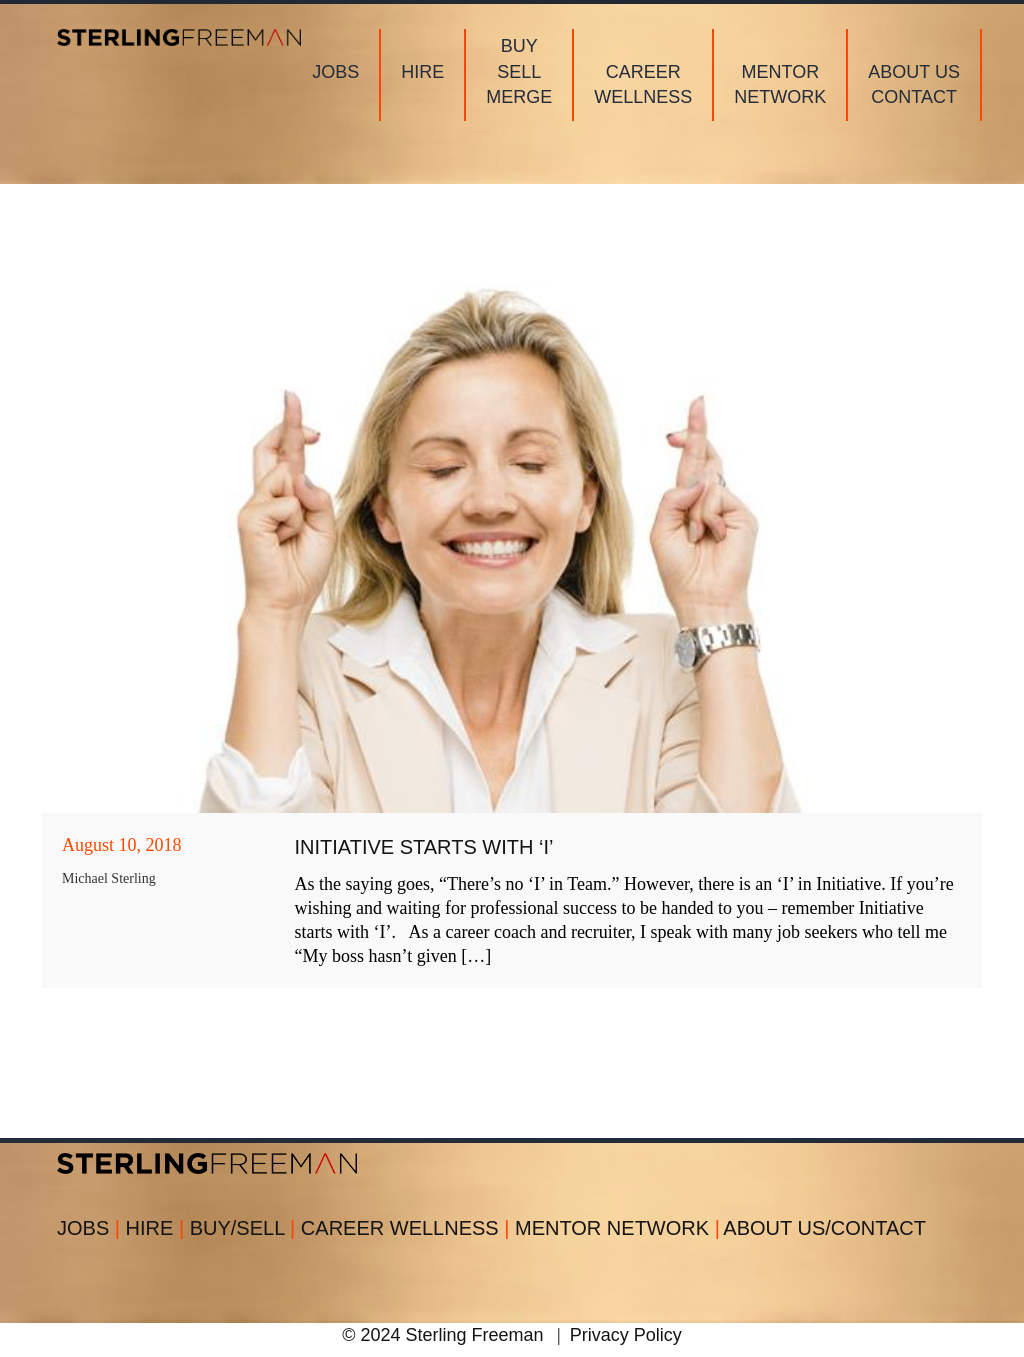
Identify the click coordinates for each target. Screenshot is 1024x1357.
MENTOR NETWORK (617, 1228)
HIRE (158, 1228)
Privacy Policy (626, 1335)
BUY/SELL (245, 1228)
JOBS (91, 1228)
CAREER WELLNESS (408, 1228)
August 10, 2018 (122, 845)
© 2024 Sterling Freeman (442, 1335)
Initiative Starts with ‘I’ (424, 847)
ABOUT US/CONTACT (824, 1228)
